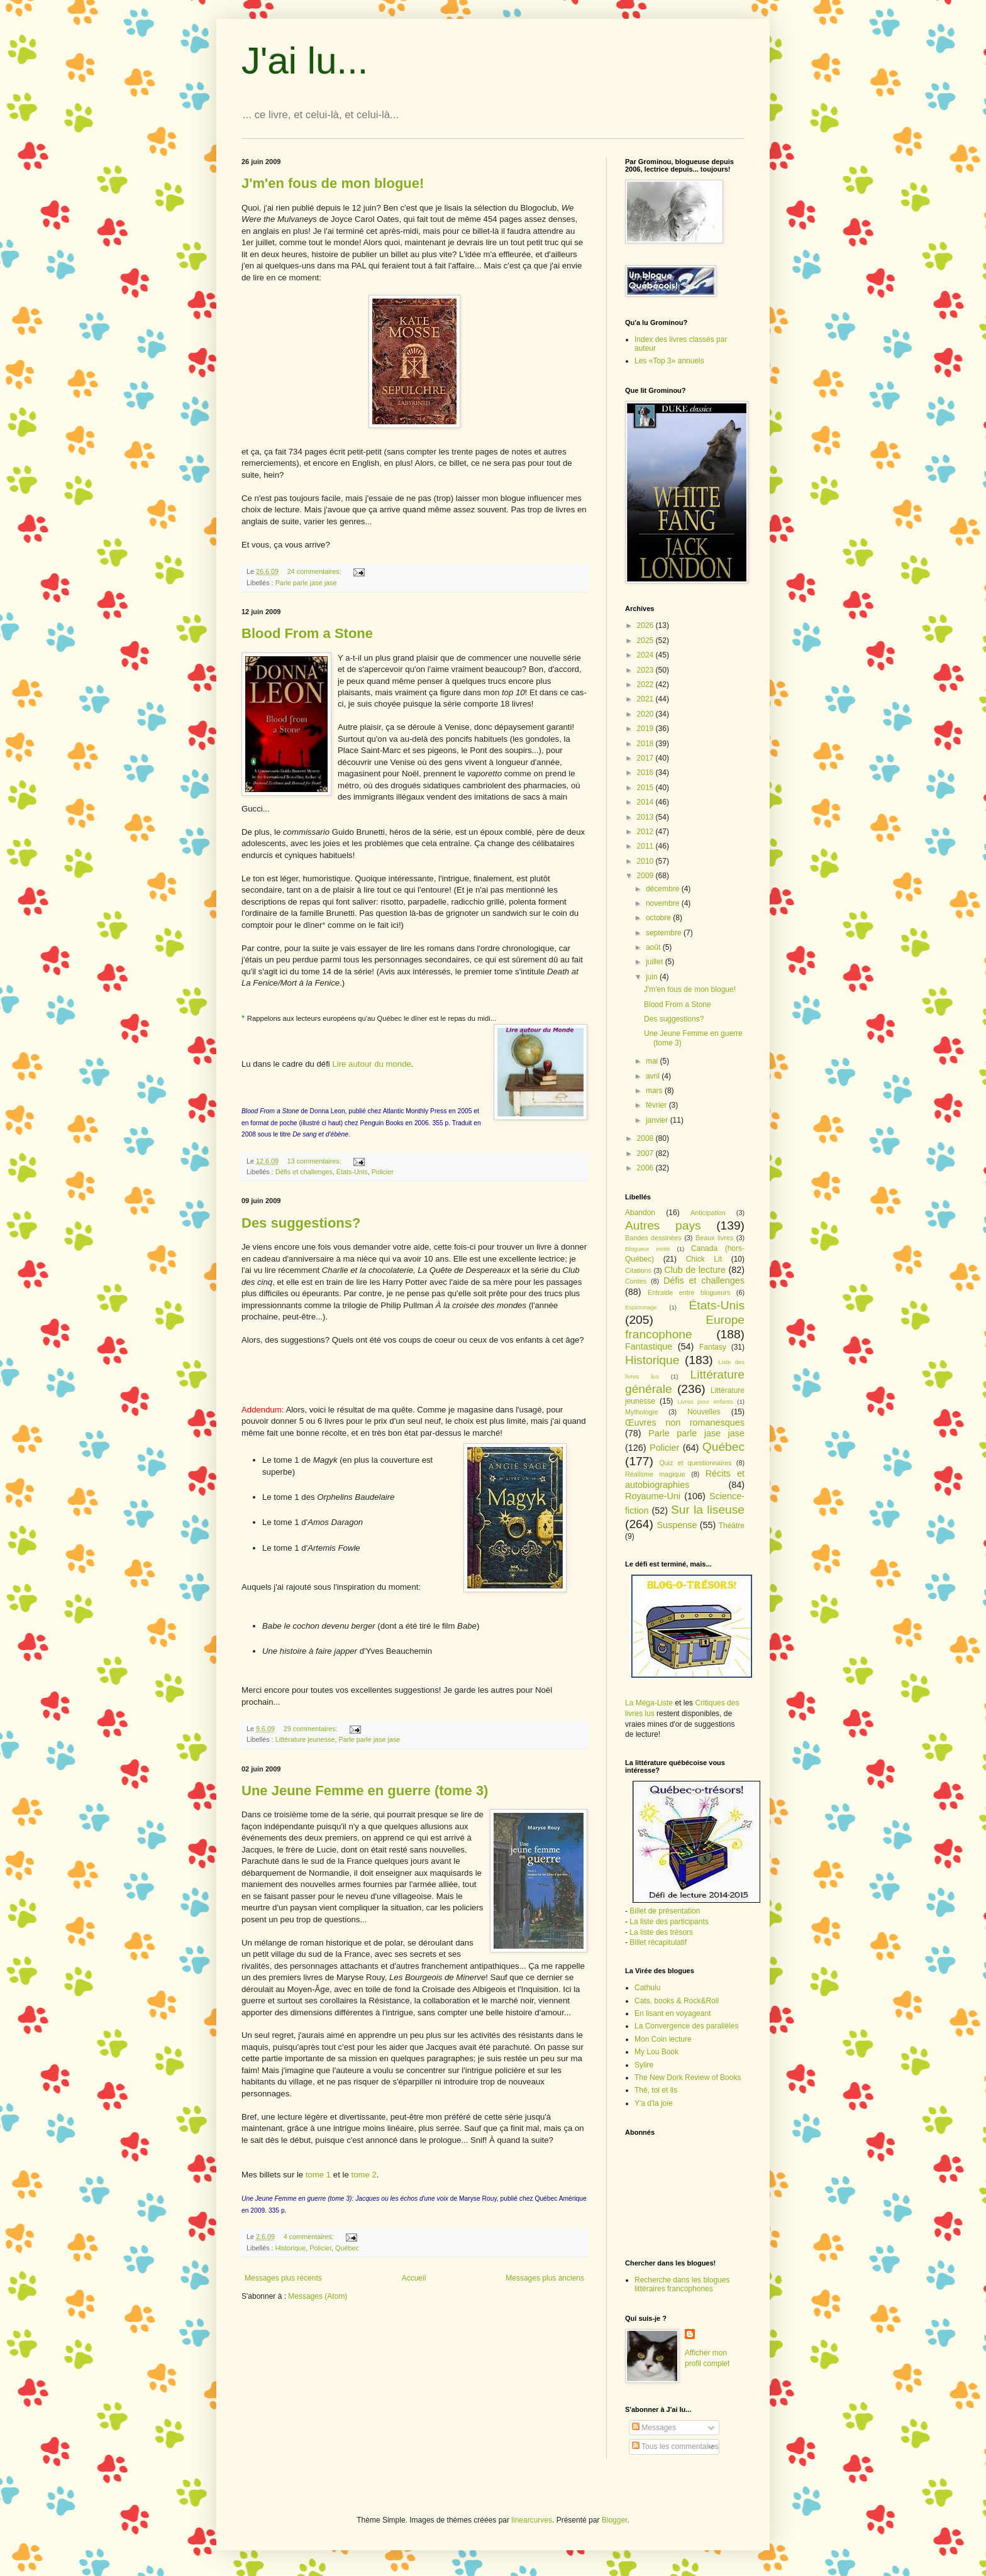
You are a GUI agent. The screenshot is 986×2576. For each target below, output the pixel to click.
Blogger (615, 2520)
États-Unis (352, 1171)
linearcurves (531, 2520)
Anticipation (708, 1212)
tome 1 (318, 2174)
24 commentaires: (315, 571)
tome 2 (363, 2174)
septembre (665, 932)
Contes (635, 1281)
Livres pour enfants (705, 1401)
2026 (646, 625)
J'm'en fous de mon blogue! (332, 183)
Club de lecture (695, 1270)
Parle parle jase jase (306, 582)
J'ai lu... (304, 61)
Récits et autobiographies (685, 1479)
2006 (646, 1168)
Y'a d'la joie (653, 2103)
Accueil (414, 2278)
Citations (638, 1270)
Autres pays (663, 1225)
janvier (658, 1120)
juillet (655, 961)
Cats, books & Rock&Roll (676, 2000)
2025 (646, 640)
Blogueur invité (647, 1248)
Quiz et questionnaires (695, 1463)
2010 (646, 861)
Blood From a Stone (307, 633)
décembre (664, 888)
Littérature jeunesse (305, 1739)
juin (653, 976)
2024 (646, 655)
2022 (646, 684)
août (654, 947)
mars (655, 1090)
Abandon (640, 1212)
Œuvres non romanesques (685, 1422)
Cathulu (647, 1987)
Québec (347, 2248)
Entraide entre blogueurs (689, 1292)
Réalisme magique (655, 1474)
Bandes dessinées (653, 1237)
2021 (646, 699)
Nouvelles (704, 1411)
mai (653, 1061)
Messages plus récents (283, 2278)
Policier (383, 1171)
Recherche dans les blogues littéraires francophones (681, 2284)
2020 (646, 714)
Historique (290, 2248)
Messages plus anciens (545, 2278)
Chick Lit (704, 1259)
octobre (659, 917)
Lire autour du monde (371, 1064)
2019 (646, 728)
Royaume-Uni (652, 1496)
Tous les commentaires (675, 2446)
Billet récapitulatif (658, 1942)
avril (654, 1076)
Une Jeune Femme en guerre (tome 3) (364, 1790)
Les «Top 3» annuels (669, 360)
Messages (654, 2427)
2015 (646, 787)
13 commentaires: (315, 1161)
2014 (646, 802)
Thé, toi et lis (655, 2090)
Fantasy (712, 1347)
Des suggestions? (300, 1223)
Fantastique (648, 1346)
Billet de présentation (664, 1911)
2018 (646, 743)
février (657, 1105)
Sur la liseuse (708, 1509)
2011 (646, 846)
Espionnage (641, 1307)
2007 (646, 1153)
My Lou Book (656, 2051)
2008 (646, 1138)
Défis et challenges (304, 1171)
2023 (646, 670)
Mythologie (641, 1412)
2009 (646, 875)
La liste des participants (668, 1921)
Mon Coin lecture (663, 2039)
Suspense (676, 1525)
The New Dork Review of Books (687, 2077)
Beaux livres (714, 1237)
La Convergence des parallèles (686, 2026)
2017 (646, 758)
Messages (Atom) (317, 2296)
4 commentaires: (310, 2236)
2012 (646, 831)
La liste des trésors (661, 1932)
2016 (646, 772)
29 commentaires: (312, 1728)
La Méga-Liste (649, 1702)
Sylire (643, 2065)
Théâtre (732, 1525)
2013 (646, 817)
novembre (664, 903)
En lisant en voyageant (672, 2013)
